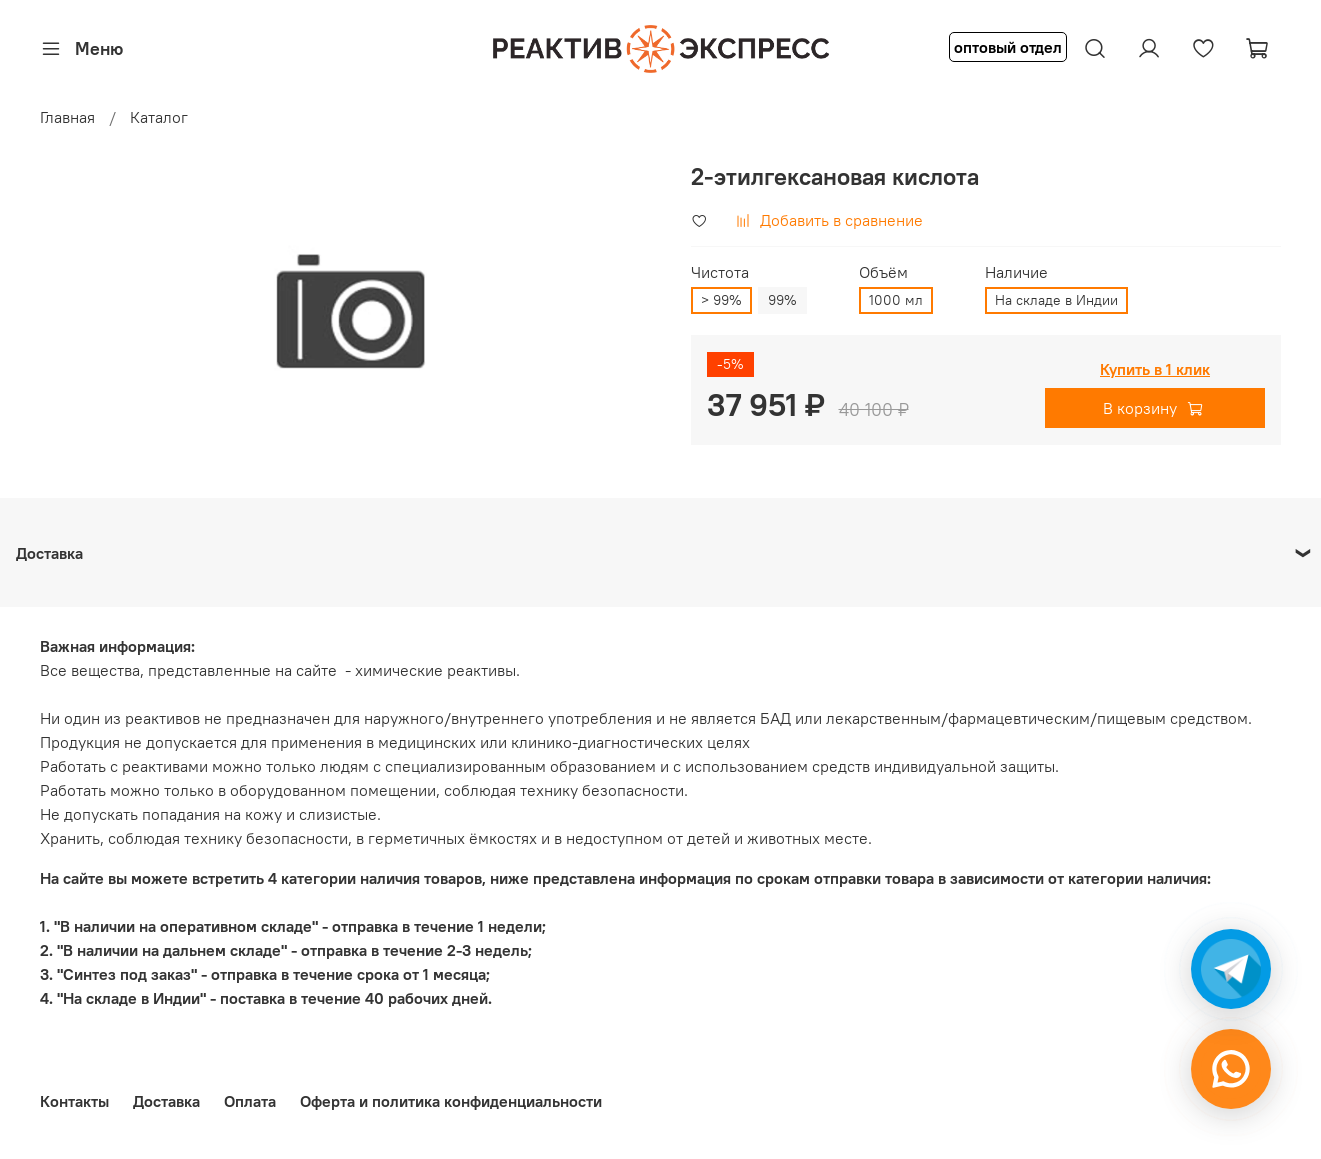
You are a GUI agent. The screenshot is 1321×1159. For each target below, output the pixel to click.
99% (782, 300)
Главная (67, 117)
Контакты (74, 1101)
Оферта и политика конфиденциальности (451, 1101)
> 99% (721, 300)
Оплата (250, 1101)
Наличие (1016, 272)
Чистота (720, 272)
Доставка (166, 1101)
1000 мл (896, 300)
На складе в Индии (1056, 300)
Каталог (159, 117)
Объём (883, 272)
